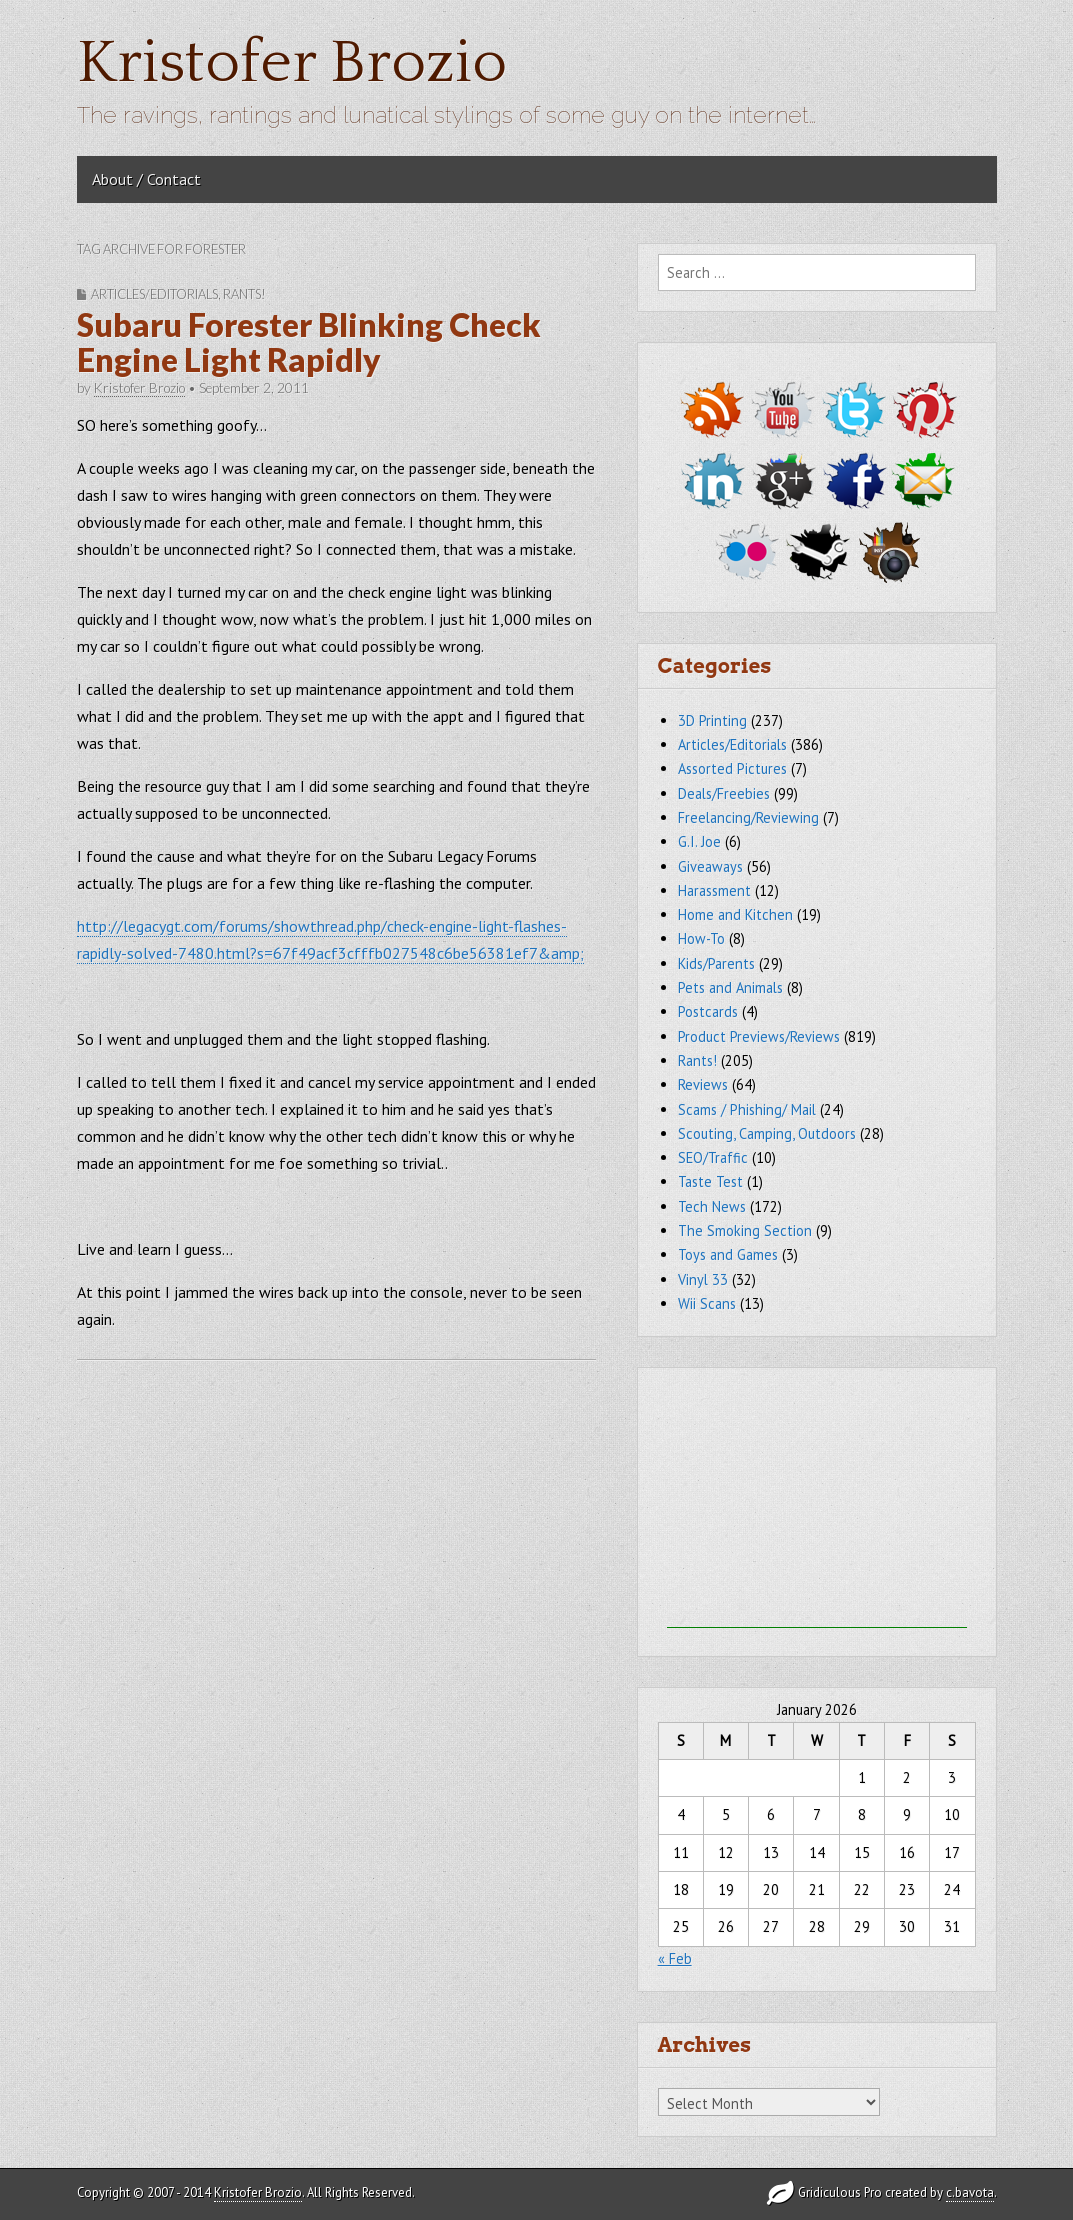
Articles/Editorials (154, 294)
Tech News (712, 1206)
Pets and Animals (730, 987)
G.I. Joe (699, 841)
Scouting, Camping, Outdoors (767, 1133)
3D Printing (712, 720)
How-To (701, 938)
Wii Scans (707, 1303)
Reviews (703, 1084)
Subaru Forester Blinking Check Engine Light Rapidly (309, 342)
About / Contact (146, 179)
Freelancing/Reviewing (748, 817)
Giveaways (710, 866)
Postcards (708, 1011)
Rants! (244, 294)
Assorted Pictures (732, 768)
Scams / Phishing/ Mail (747, 1109)
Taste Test (710, 1181)
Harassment (714, 890)
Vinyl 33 (703, 1279)
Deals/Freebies (724, 793)
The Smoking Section (745, 1230)
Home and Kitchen (735, 914)
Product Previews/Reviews (759, 1036)
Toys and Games (728, 1254)
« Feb (675, 1958)
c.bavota (970, 2192)
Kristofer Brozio (292, 63)
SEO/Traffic (713, 1157)
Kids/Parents (716, 963)
